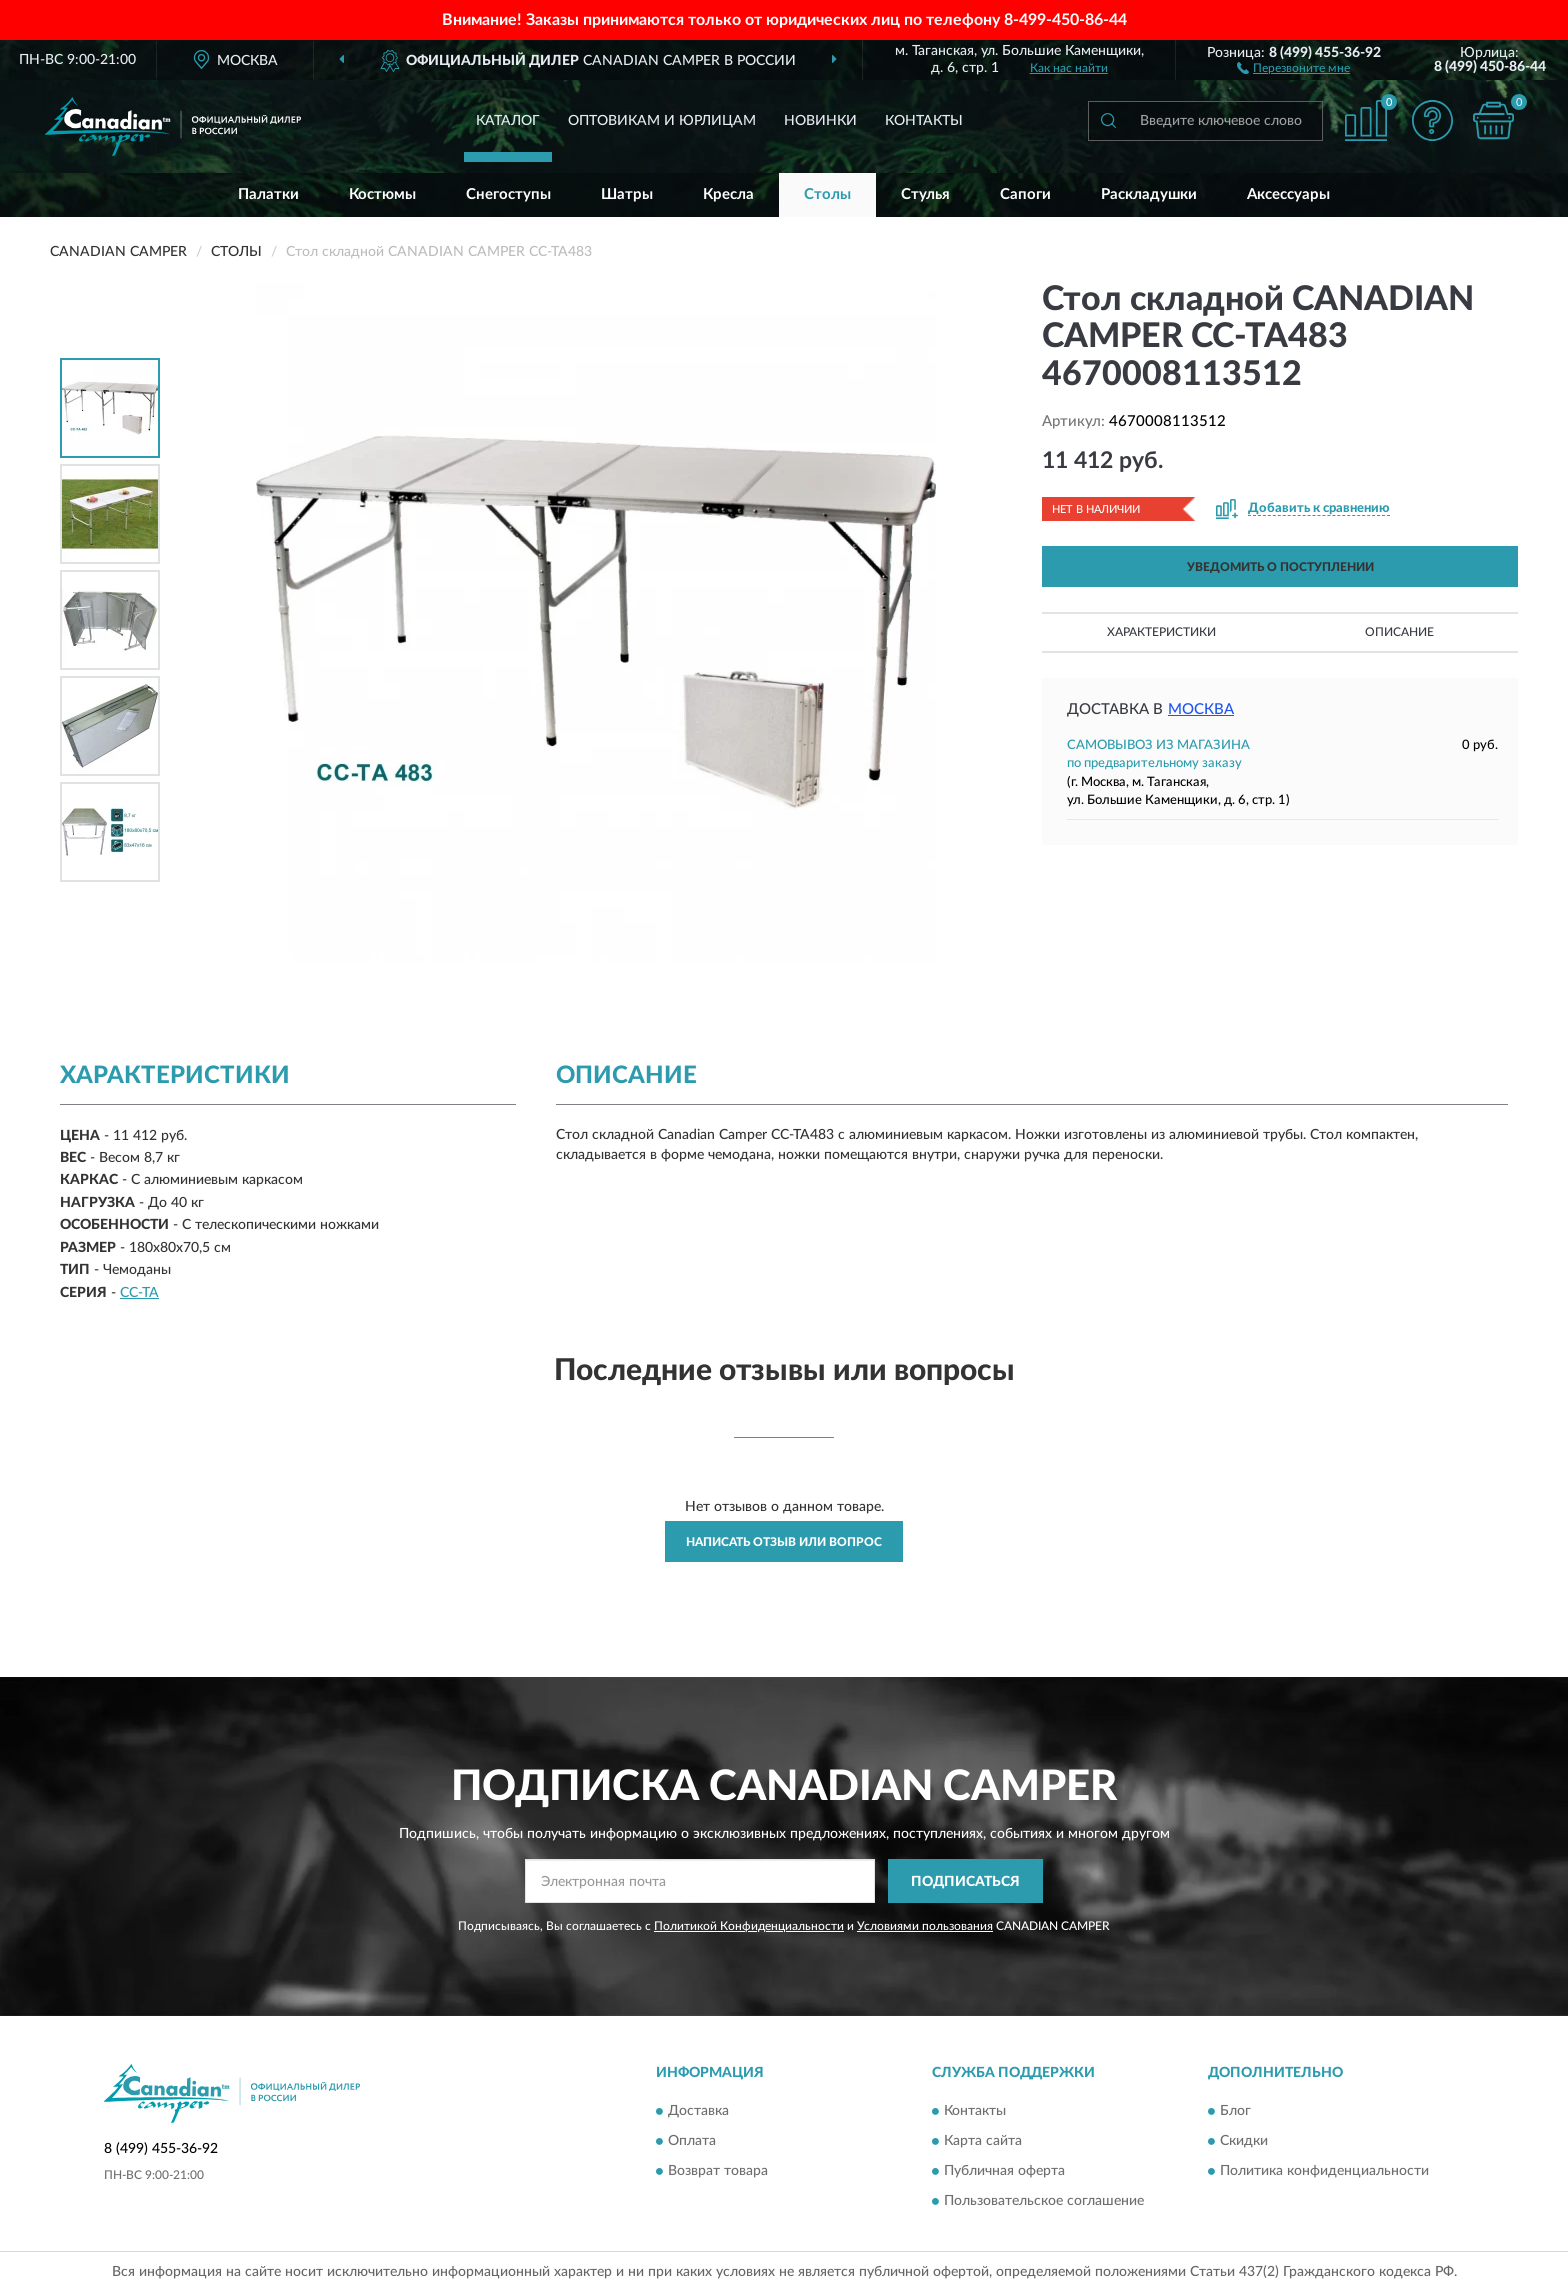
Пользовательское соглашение (1044, 2201)
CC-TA (139, 1293)
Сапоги (1025, 194)
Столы (827, 194)
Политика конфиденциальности (1324, 2171)
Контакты (924, 121)
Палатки (268, 194)
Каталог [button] (508, 121)
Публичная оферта (1004, 2171)
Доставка (698, 2111)
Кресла (728, 194)
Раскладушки (1149, 194)
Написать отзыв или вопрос (784, 1542)
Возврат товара (718, 2171)
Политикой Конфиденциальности (749, 1926)
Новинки (820, 121)
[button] (1293, 67)
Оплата (692, 2141)
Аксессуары (1288, 194)
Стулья (925, 194)
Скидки (1244, 2141)
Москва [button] (1201, 709)
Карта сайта (983, 2141)
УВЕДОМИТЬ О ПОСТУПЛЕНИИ (1280, 567)
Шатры (627, 194)
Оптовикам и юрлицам (662, 121)
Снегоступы (508, 194)
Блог (1235, 2111)
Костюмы (382, 194)
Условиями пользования (925, 1926)
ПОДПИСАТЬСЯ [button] (965, 1882)
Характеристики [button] (1161, 632)
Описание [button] (1399, 632)
